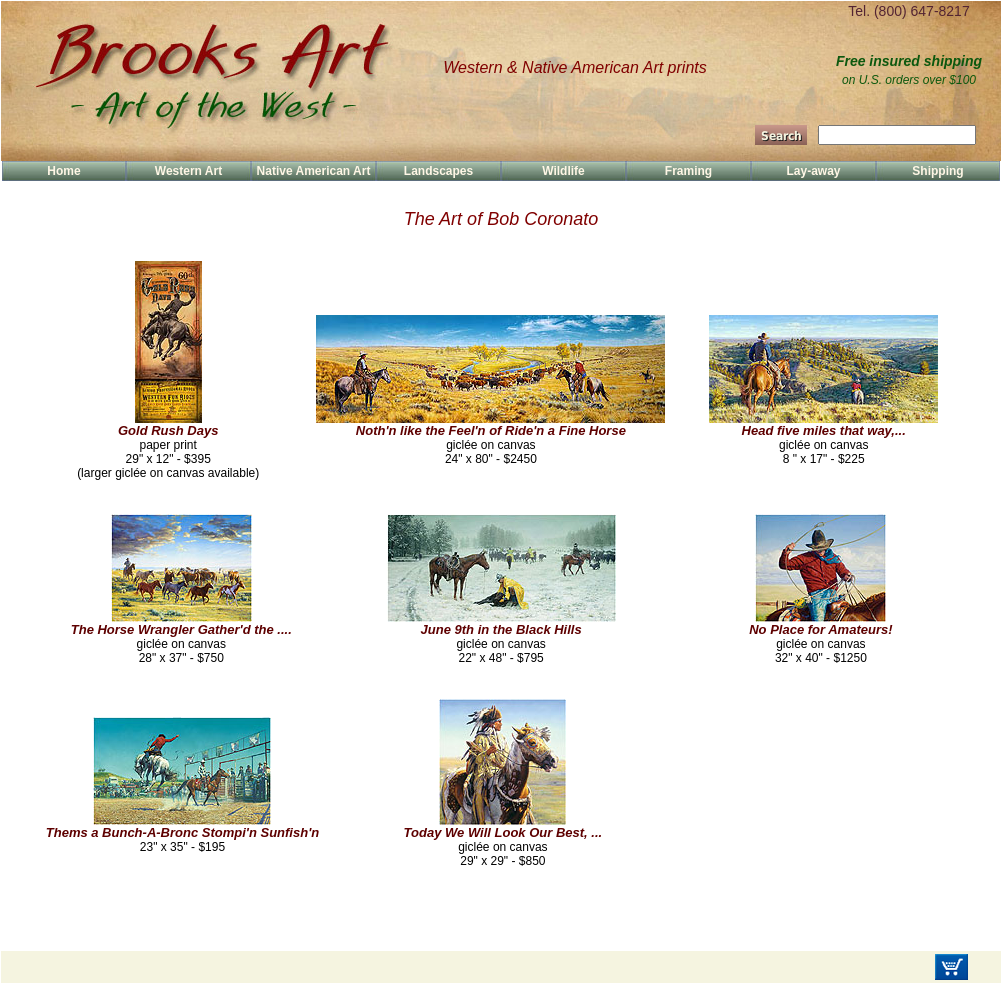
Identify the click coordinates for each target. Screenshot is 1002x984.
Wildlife (563, 171)
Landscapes (438, 171)
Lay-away (813, 171)
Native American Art (314, 171)
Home (63, 171)
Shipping (937, 171)
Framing (688, 171)
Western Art (188, 171)
